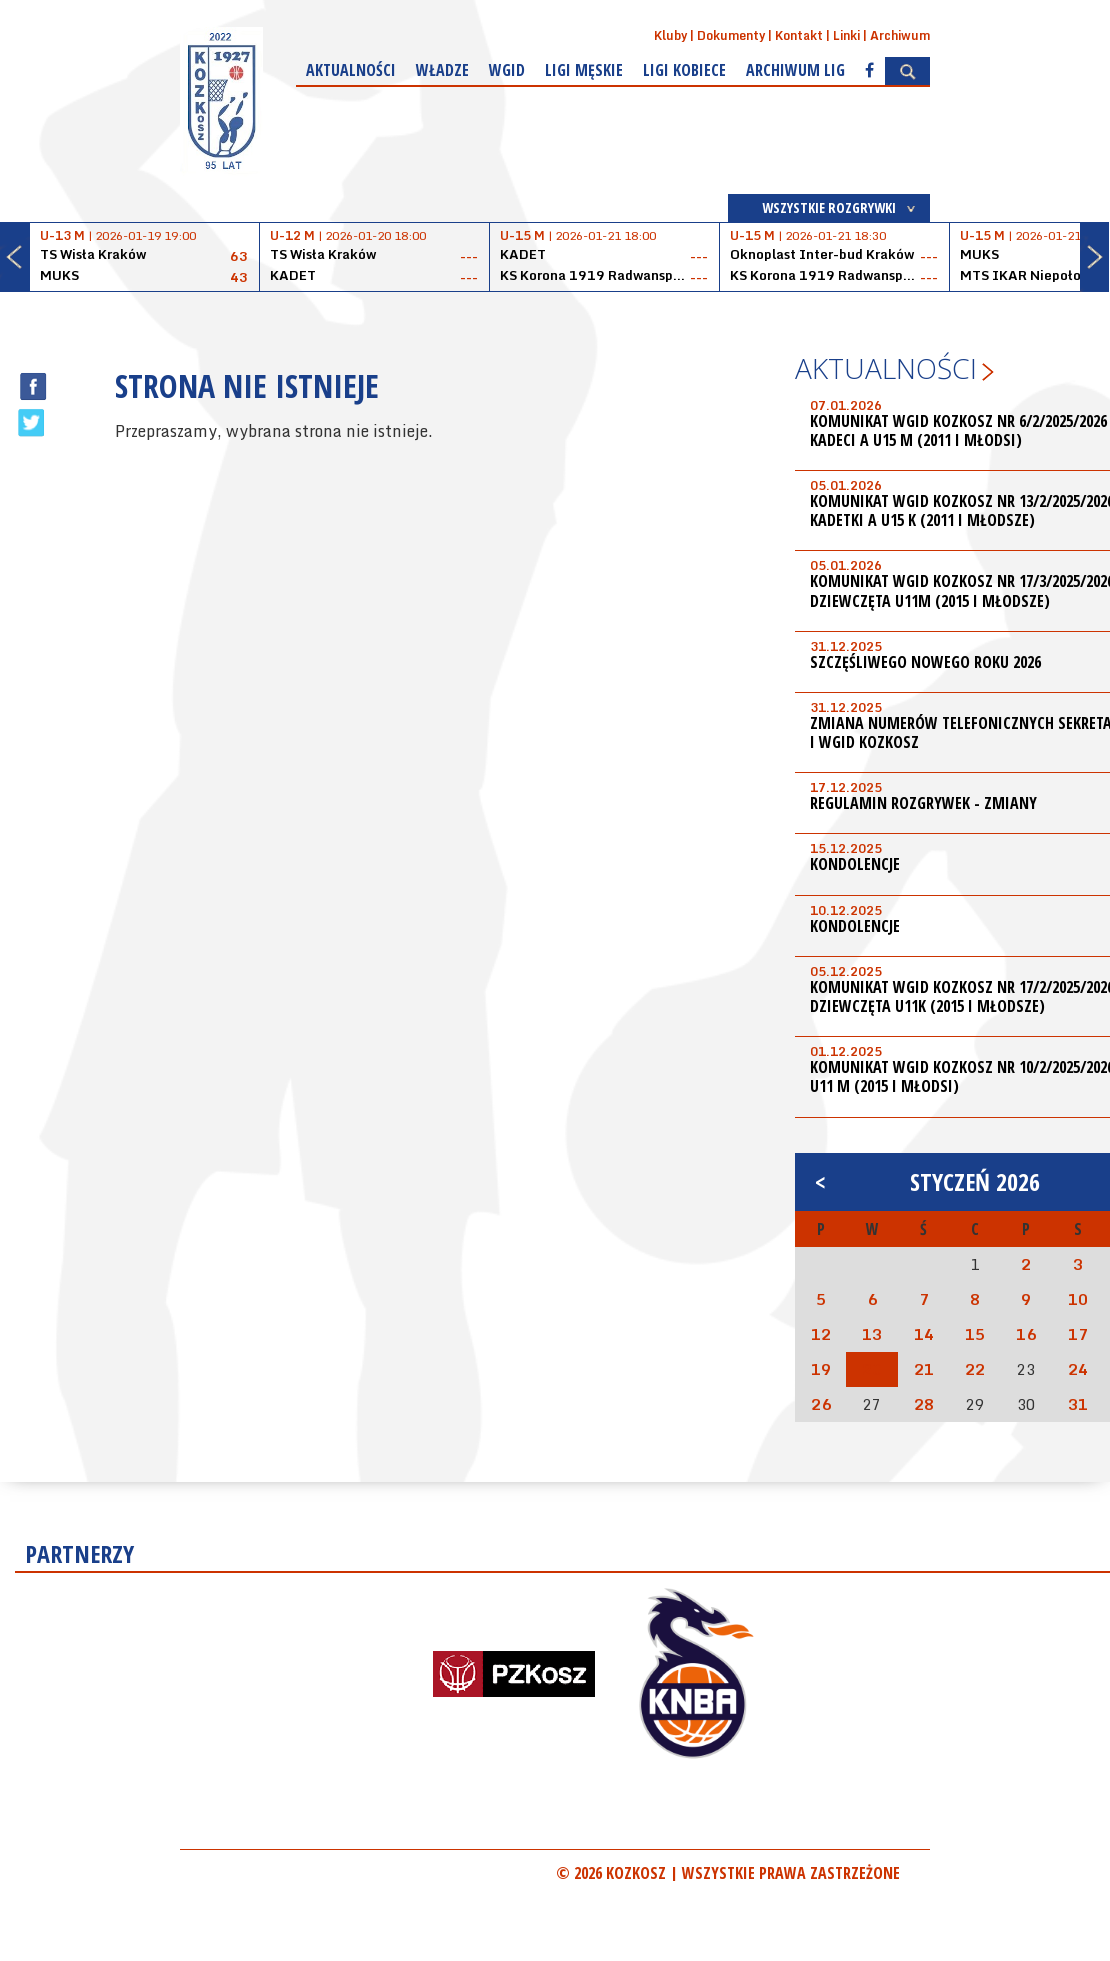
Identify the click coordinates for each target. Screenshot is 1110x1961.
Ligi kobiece (684, 70)
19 (821, 1369)
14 (924, 1334)
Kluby (670, 35)
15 (975, 1334)
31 (1078, 1404)
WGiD (507, 70)
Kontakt (799, 35)
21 (924, 1369)
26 (821, 1404)
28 (924, 1404)
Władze (442, 70)
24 (1078, 1369)
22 (975, 1369)
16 (1026, 1334)
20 (872, 1369)
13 (872, 1334)
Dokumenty (731, 35)
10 (1078, 1299)
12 (821, 1334)
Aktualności (351, 70)
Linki (846, 35)
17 (1078, 1334)
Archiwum (900, 35)
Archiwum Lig (795, 70)
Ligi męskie (584, 70)
